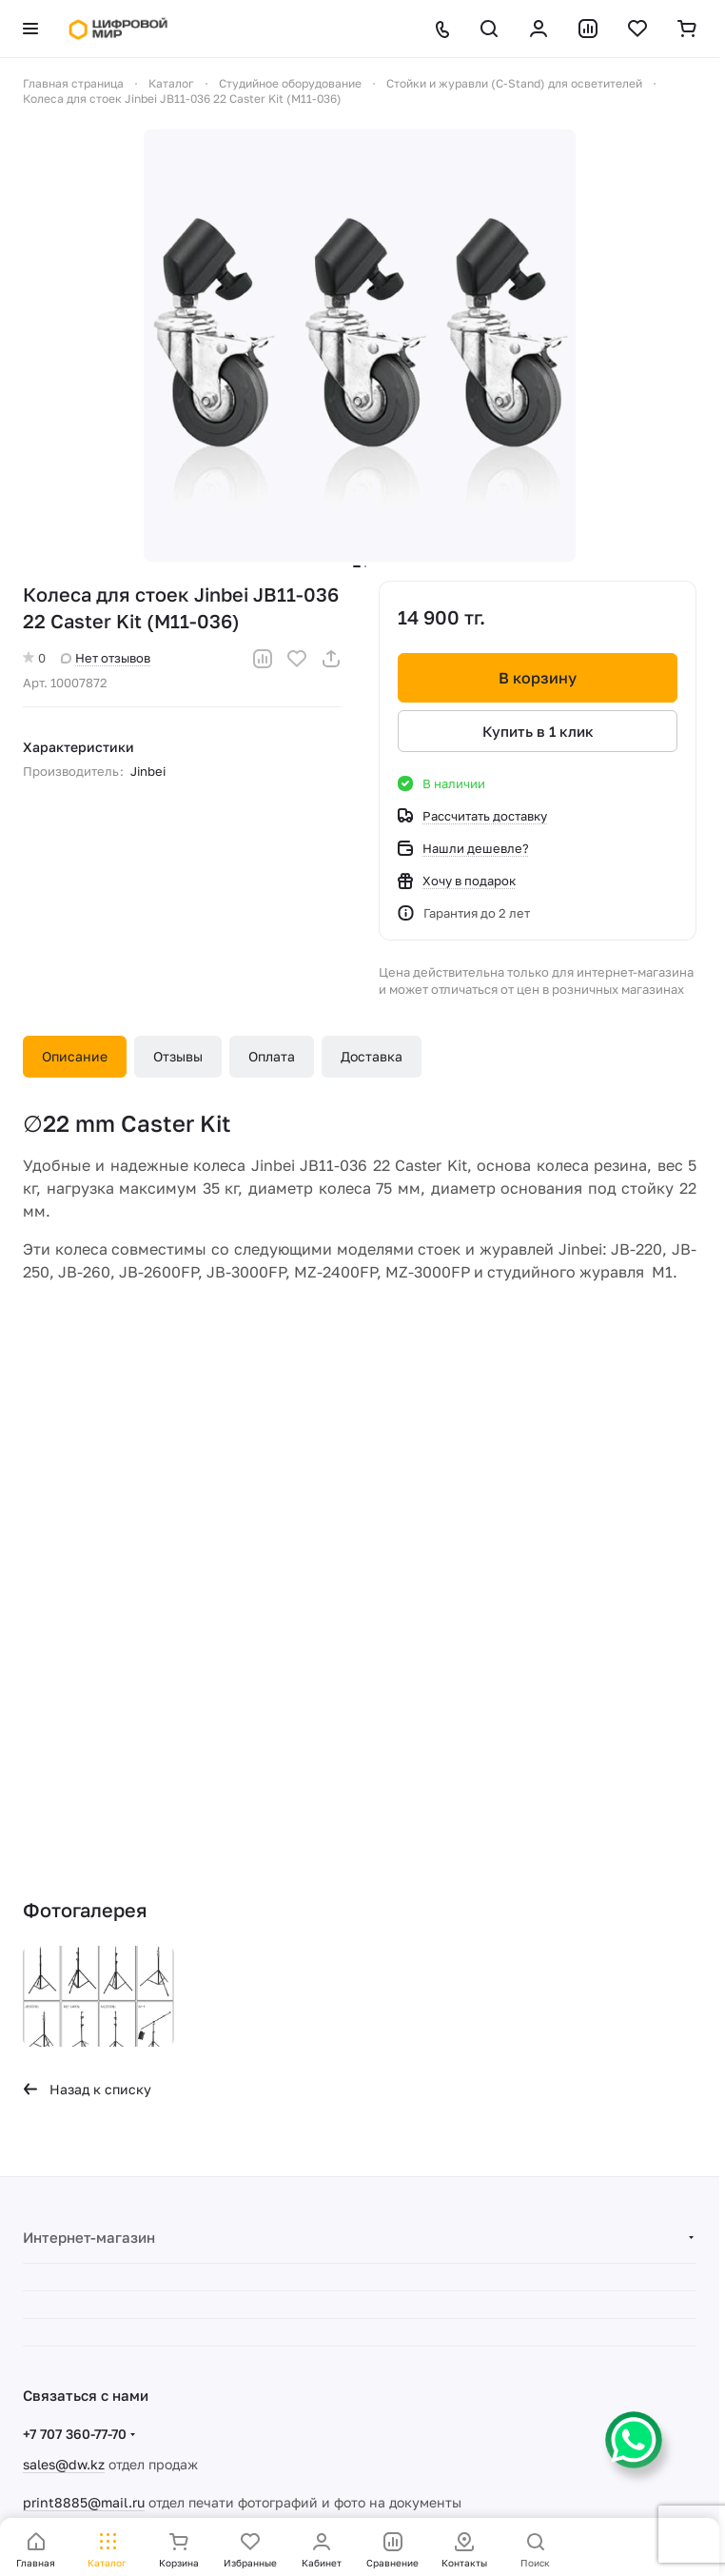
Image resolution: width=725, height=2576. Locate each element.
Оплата (271, 1056)
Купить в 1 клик (538, 731)
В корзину (538, 677)
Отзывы (178, 1056)
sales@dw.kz (64, 2464)
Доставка (371, 1056)
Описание (75, 1056)
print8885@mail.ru (84, 2502)
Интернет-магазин (89, 2237)
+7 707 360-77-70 (75, 2434)
